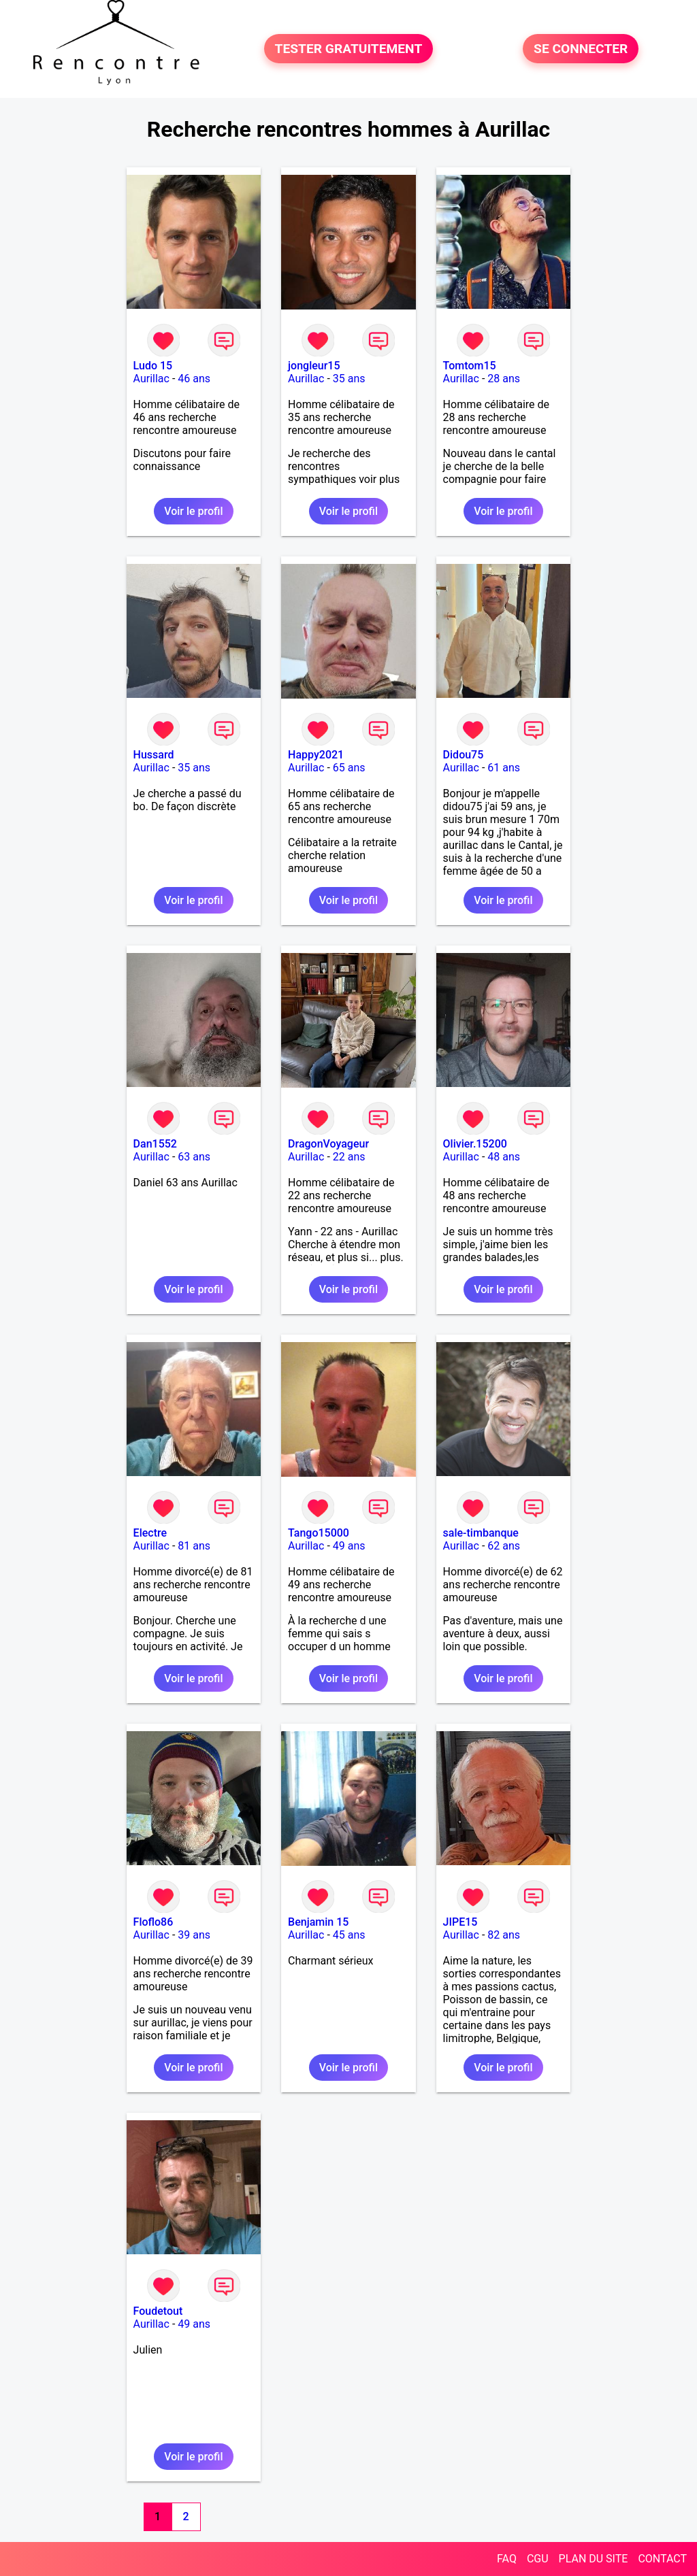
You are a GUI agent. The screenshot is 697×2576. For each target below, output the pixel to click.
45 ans (349, 1934)
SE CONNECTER (581, 48)
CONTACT (662, 2558)
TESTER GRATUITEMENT (349, 48)
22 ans (349, 1156)
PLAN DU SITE (593, 2558)
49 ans (349, 1545)
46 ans (194, 378)
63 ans (194, 1156)
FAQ (507, 2558)
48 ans (503, 1156)
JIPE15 (460, 1922)
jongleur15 (314, 365)
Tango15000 (318, 1532)
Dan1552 (155, 1143)
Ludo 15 (153, 365)
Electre (150, 1532)
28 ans (503, 378)
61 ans (503, 767)
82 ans (503, 1934)
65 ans (349, 767)
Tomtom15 (469, 365)
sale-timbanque (481, 1532)
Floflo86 (153, 1922)
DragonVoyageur (328, 1143)
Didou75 (463, 754)
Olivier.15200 (475, 1143)
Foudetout (158, 2311)
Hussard (153, 754)
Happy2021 (316, 754)
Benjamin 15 (318, 1922)
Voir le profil (193, 511)
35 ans (349, 378)
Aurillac (151, 378)
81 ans (194, 1545)
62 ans (503, 1545)
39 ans (194, 1934)
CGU (538, 2558)
